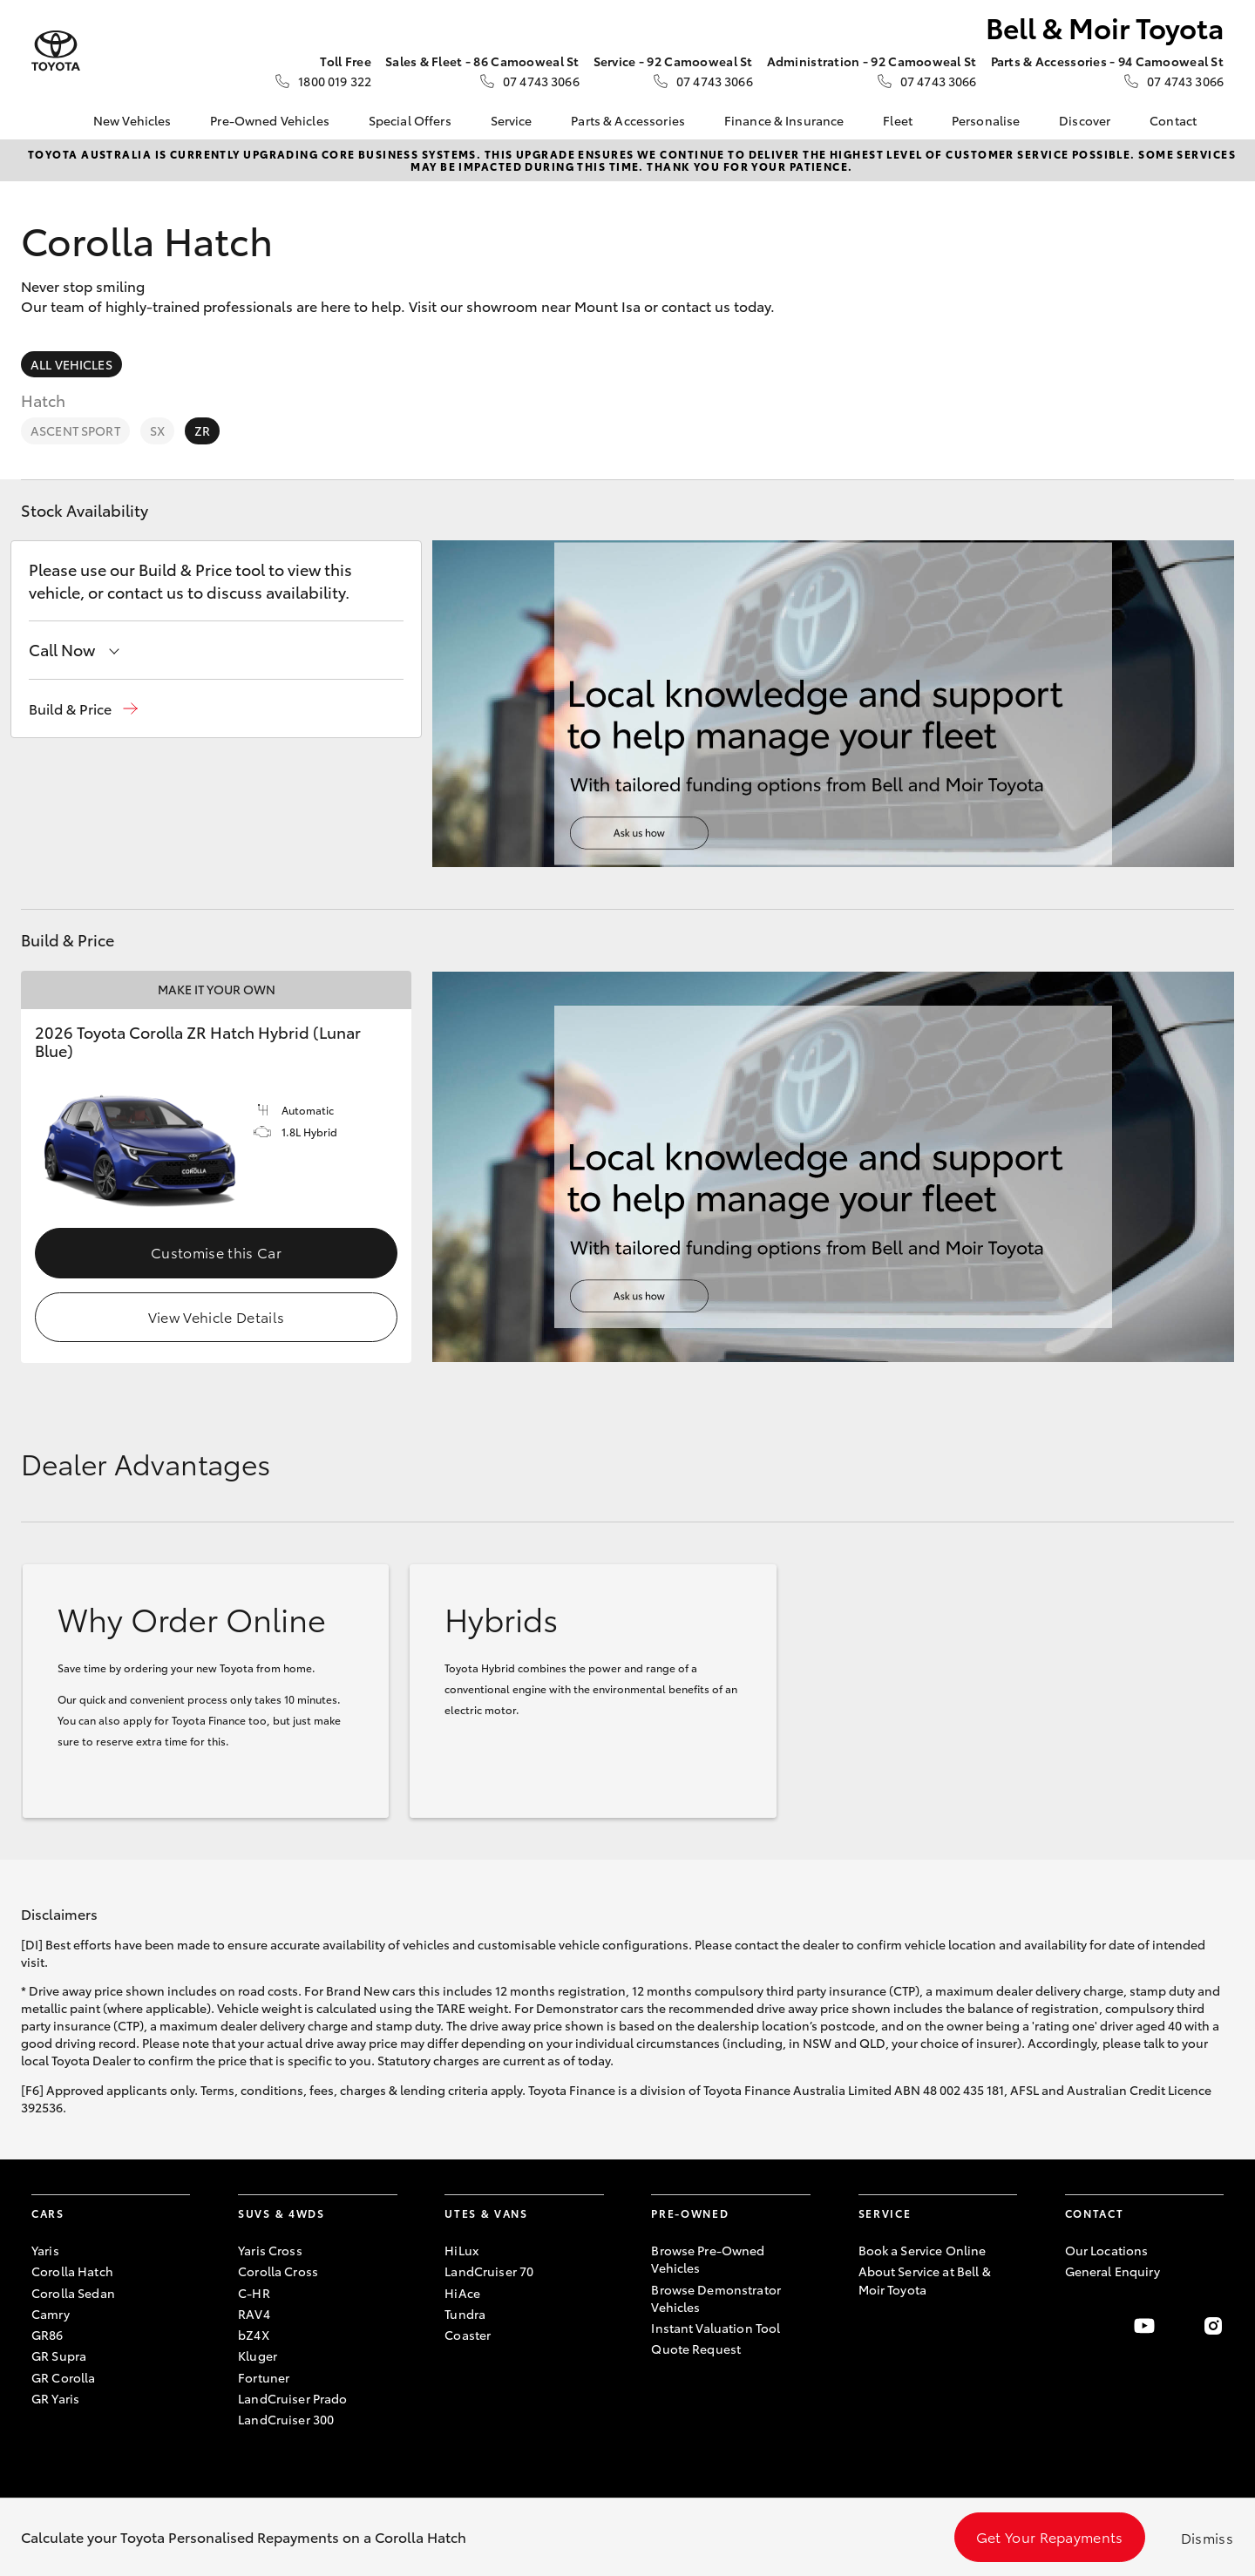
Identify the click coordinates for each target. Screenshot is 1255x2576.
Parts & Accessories (628, 120)
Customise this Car (216, 1252)
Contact (1173, 120)
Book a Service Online (922, 2250)
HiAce (462, 2292)
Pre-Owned (690, 2213)
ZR (202, 430)
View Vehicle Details (216, 1316)
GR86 (47, 2334)
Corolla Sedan (73, 2292)
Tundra (464, 2313)
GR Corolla (63, 2377)
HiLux (461, 2250)
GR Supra (58, 2355)
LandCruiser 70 (488, 2271)
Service (512, 120)
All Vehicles (71, 364)
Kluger (257, 2355)
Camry (50, 2313)
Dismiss (1207, 2537)
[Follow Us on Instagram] (1213, 2325)
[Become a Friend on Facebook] (1075, 2325)
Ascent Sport (75, 430)
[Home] (44, 120)
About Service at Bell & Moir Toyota (924, 2279)
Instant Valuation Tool (715, 2327)
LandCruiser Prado (292, 2398)
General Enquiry (1112, 2271)
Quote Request (696, 2348)
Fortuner (263, 2377)
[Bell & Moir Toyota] (55, 51)
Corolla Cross (278, 2271)
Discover (1084, 120)
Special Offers (410, 120)
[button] (83, 709)
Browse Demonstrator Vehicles (716, 2298)
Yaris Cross (270, 2250)
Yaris (45, 2250)
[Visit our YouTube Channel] (1144, 2325)
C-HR (254, 2292)
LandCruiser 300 (286, 2419)
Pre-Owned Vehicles (269, 120)
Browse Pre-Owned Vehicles (707, 2258)
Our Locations (1107, 2250)
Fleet (897, 120)
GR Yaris (55, 2398)
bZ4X (253, 2334)
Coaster (467, 2334)
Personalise (986, 120)
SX (157, 430)
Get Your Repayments (1049, 2536)
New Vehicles (132, 120)
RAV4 (254, 2313)
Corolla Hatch (72, 2271)
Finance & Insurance (784, 120)
